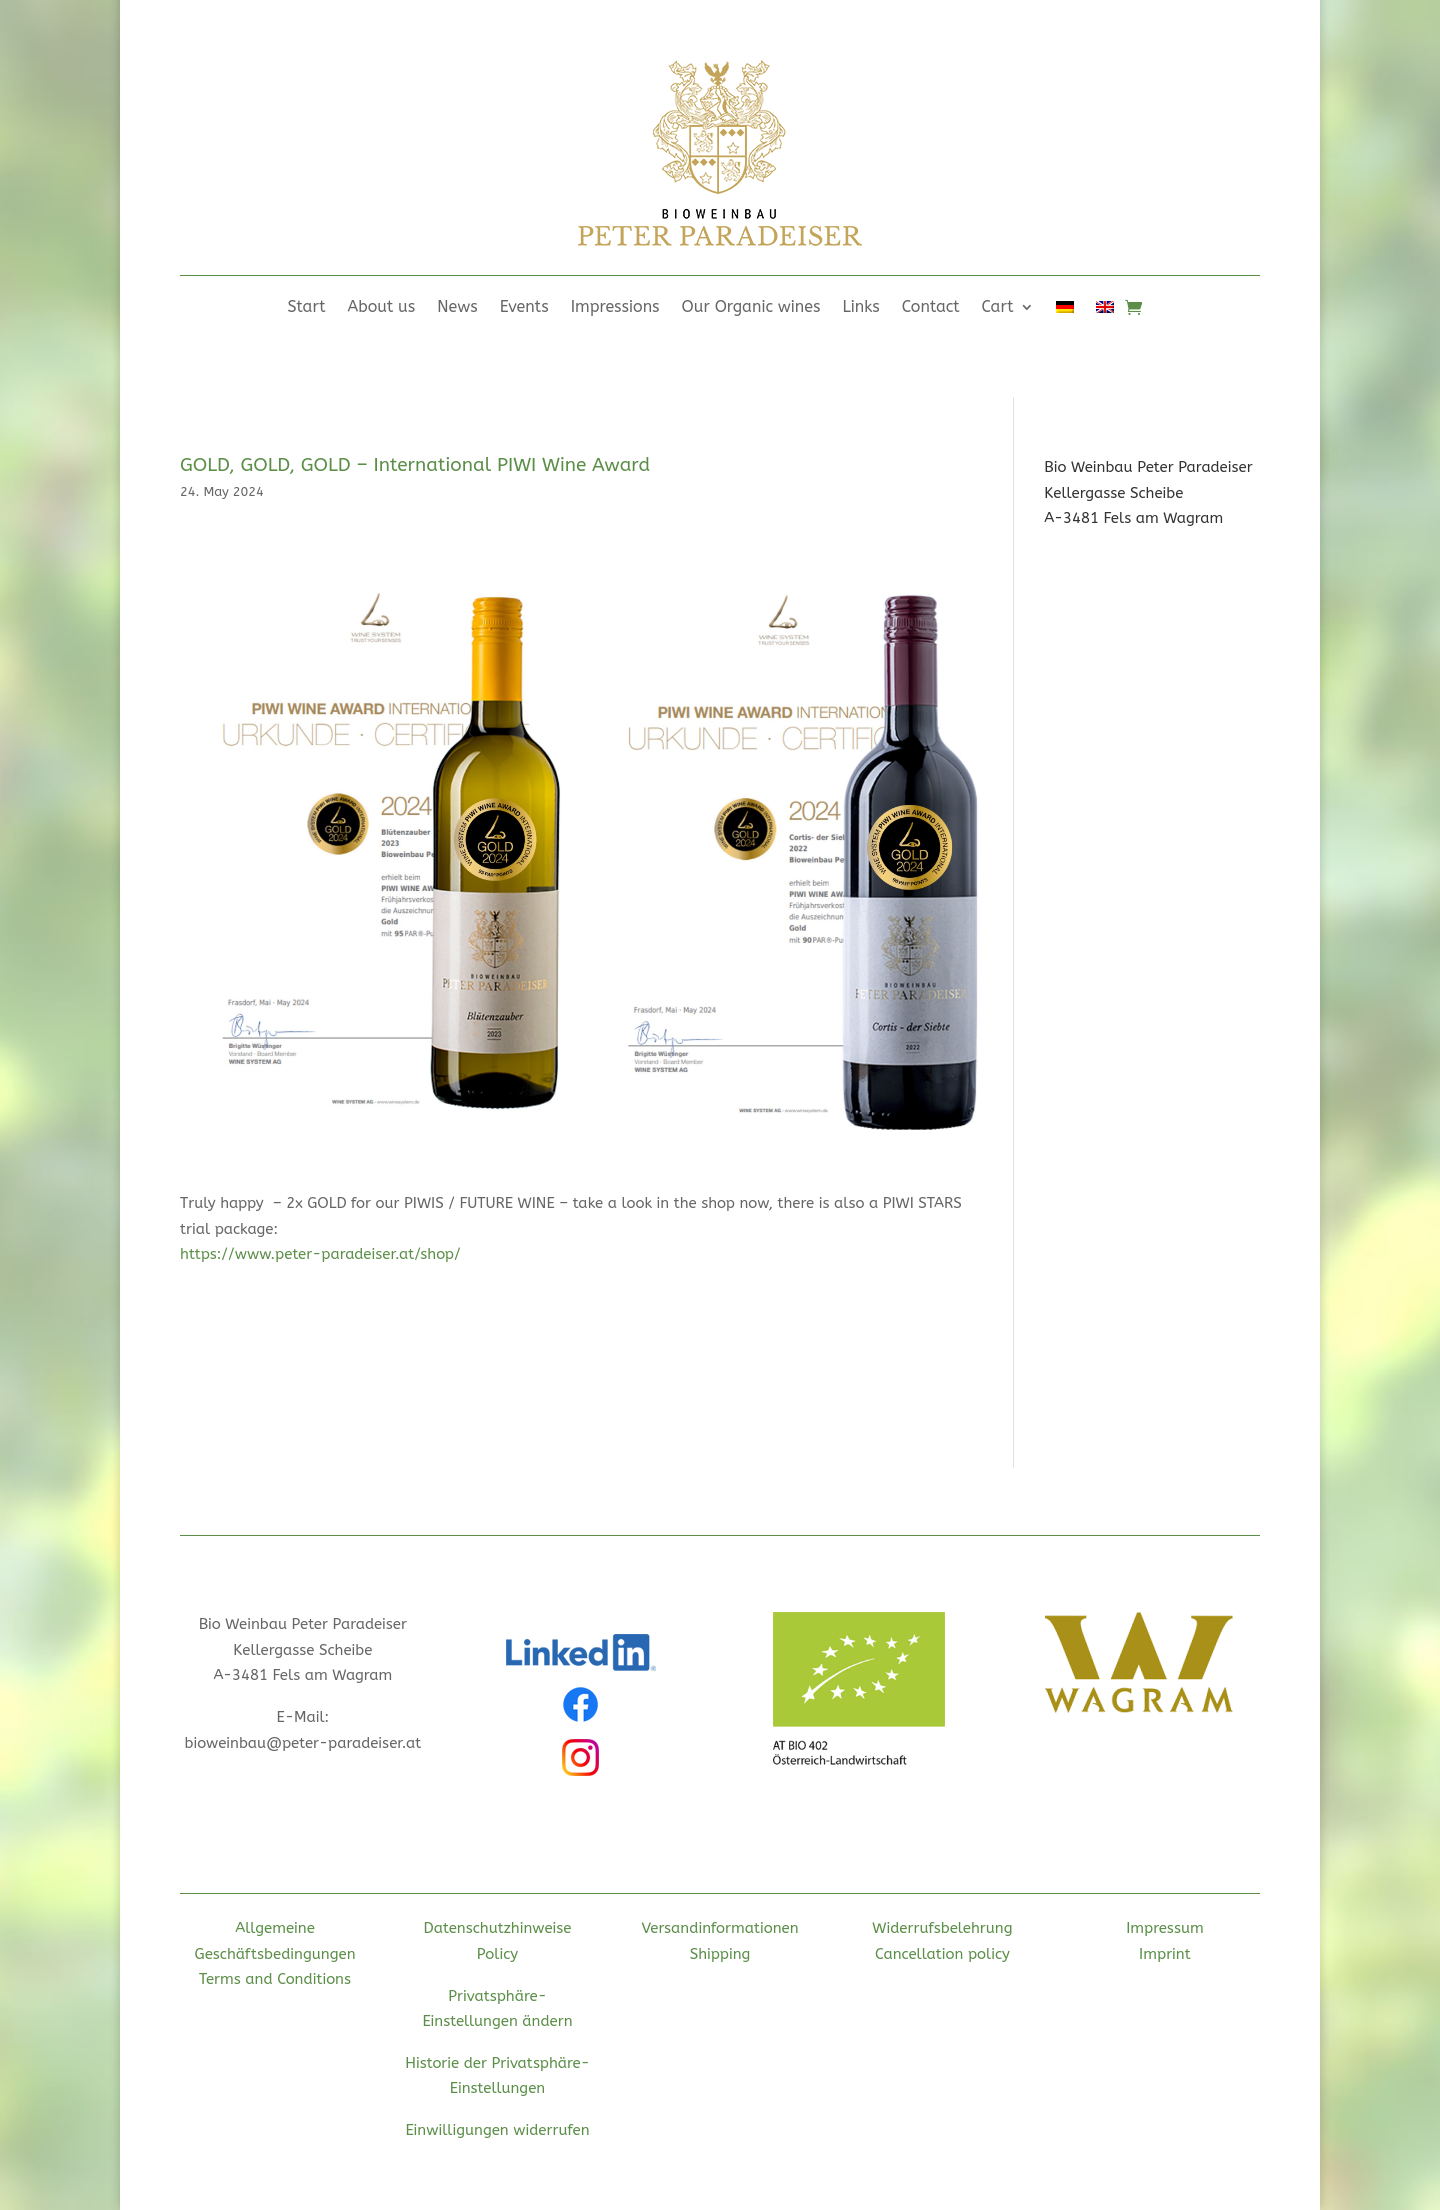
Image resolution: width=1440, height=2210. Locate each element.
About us (382, 308)
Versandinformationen (719, 1928)
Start (306, 308)
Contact (931, 308)
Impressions (615, 308)
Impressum (1165, 1928)
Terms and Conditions (275, 1979)
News (457, 308)
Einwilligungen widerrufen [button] (497, 2130)
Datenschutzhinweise (498, 1928)
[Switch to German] (1065, 311)
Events (524, 308)
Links (861, 308)
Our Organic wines (751, 308)
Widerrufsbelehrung (942, 1928)
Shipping (720, 1954)
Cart (998, 308)
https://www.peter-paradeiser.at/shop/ (320, 1254)
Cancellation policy (942, 1954)
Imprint (1165, 1954)
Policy (497, 1954)
